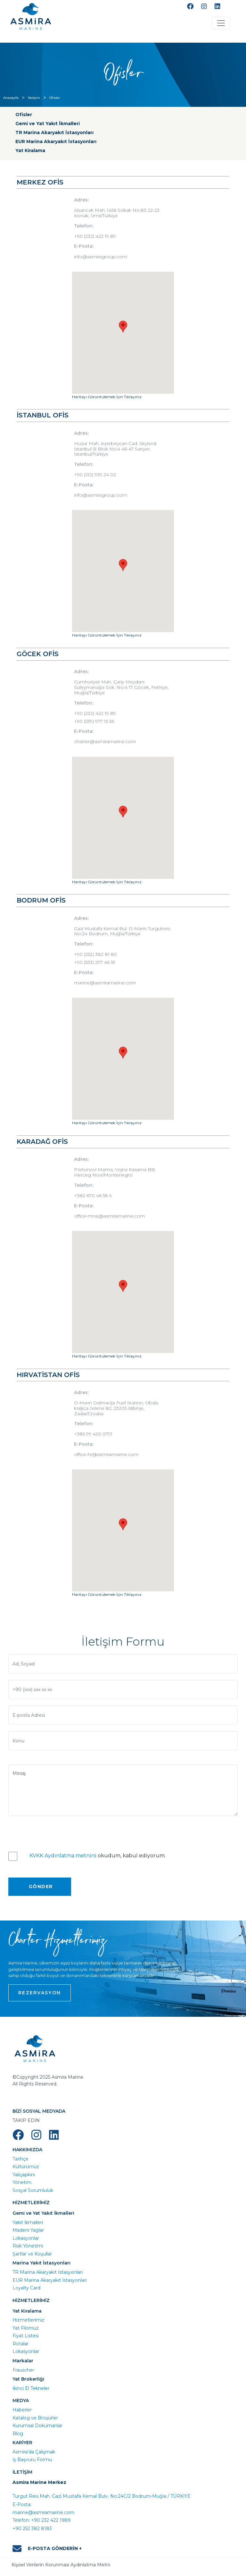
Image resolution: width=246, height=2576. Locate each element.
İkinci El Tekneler (30, 2388)
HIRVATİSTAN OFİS (48, 1375)
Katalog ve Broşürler (35, 2418)
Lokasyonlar (25, 2238)
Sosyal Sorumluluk (32, 2190)
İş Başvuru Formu (32, 2459)
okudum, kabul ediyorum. (97, 1856)
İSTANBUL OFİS (43, 415)
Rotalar (20, 2344)
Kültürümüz (25, 2166)
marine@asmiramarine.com (43, 2512)
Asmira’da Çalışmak (33, 2452)
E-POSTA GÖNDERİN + (47, 2548)
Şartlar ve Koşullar (32, 2254)
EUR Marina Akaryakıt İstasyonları (55, 141)
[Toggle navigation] (221, 23)
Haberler (22, 2410)
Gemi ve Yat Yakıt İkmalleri (47, 123)
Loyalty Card (26, 2288)
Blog (17, 2433)
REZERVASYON (39, 1993)
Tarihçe (20, 2159)
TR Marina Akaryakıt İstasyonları (54, 132)
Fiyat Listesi (25, 2336)
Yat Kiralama (30, 150)
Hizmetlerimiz (28, 2320)
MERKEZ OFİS (40, 182)
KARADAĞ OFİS (42, 1141)
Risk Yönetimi (27, 2246)
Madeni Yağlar (28, 2230)
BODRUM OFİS (41, 900)
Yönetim (21, 2182)
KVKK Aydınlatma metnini (62, 1856)
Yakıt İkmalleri (27, 2222)
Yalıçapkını (23, 2175)
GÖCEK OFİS (38, 654)
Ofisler (54, 98)
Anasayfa (11, 98)
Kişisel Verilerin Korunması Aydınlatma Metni (61, 2565)
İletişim (34, 98)
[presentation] (57, 1831)
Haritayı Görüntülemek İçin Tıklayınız (107, 396)
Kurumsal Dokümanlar (37, 2425)
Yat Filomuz (25, 2328)
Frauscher (23, 2370)
